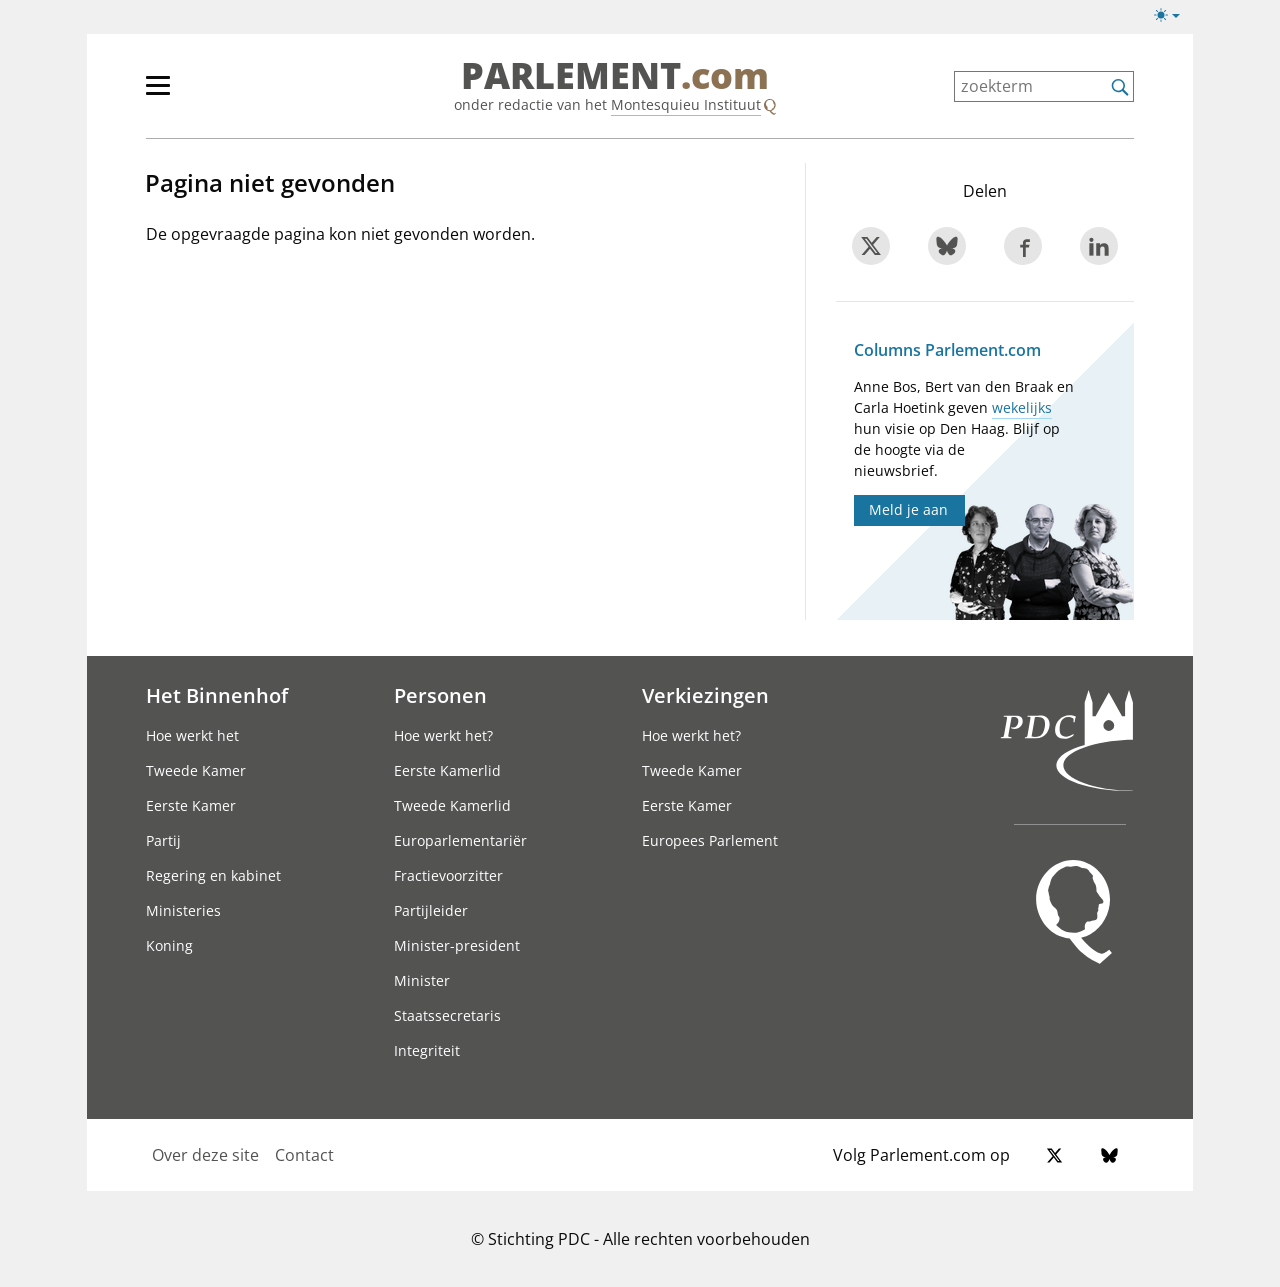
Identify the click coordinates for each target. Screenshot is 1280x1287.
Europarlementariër (460, 840)
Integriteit (427, 1050)
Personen (440, 695)
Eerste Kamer (191, 805)
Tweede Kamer (196, 770)
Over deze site (205, 1155)
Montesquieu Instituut (686, 104)
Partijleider (431, 910)
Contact (304, 1155)
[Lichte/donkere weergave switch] (1173, 16)
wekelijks (1022, 407)
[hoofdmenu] (223, 94)
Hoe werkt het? (443, 735)
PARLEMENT (615, 76)
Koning (169, 945)
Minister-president (457, 945)
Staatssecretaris (447, 1015)
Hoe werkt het (192, 735)
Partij (163, 840)
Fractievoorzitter (448, 875)
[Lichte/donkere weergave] (1173, 19)
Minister (422, 980)
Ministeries (183, 910)
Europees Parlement (710, 840)
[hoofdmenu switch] (158, 94)
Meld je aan (908, 509)
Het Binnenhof (217, 695)
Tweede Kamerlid (452, 805)
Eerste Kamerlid (447, 770)
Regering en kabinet (213, 875)
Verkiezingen (705, 695)
